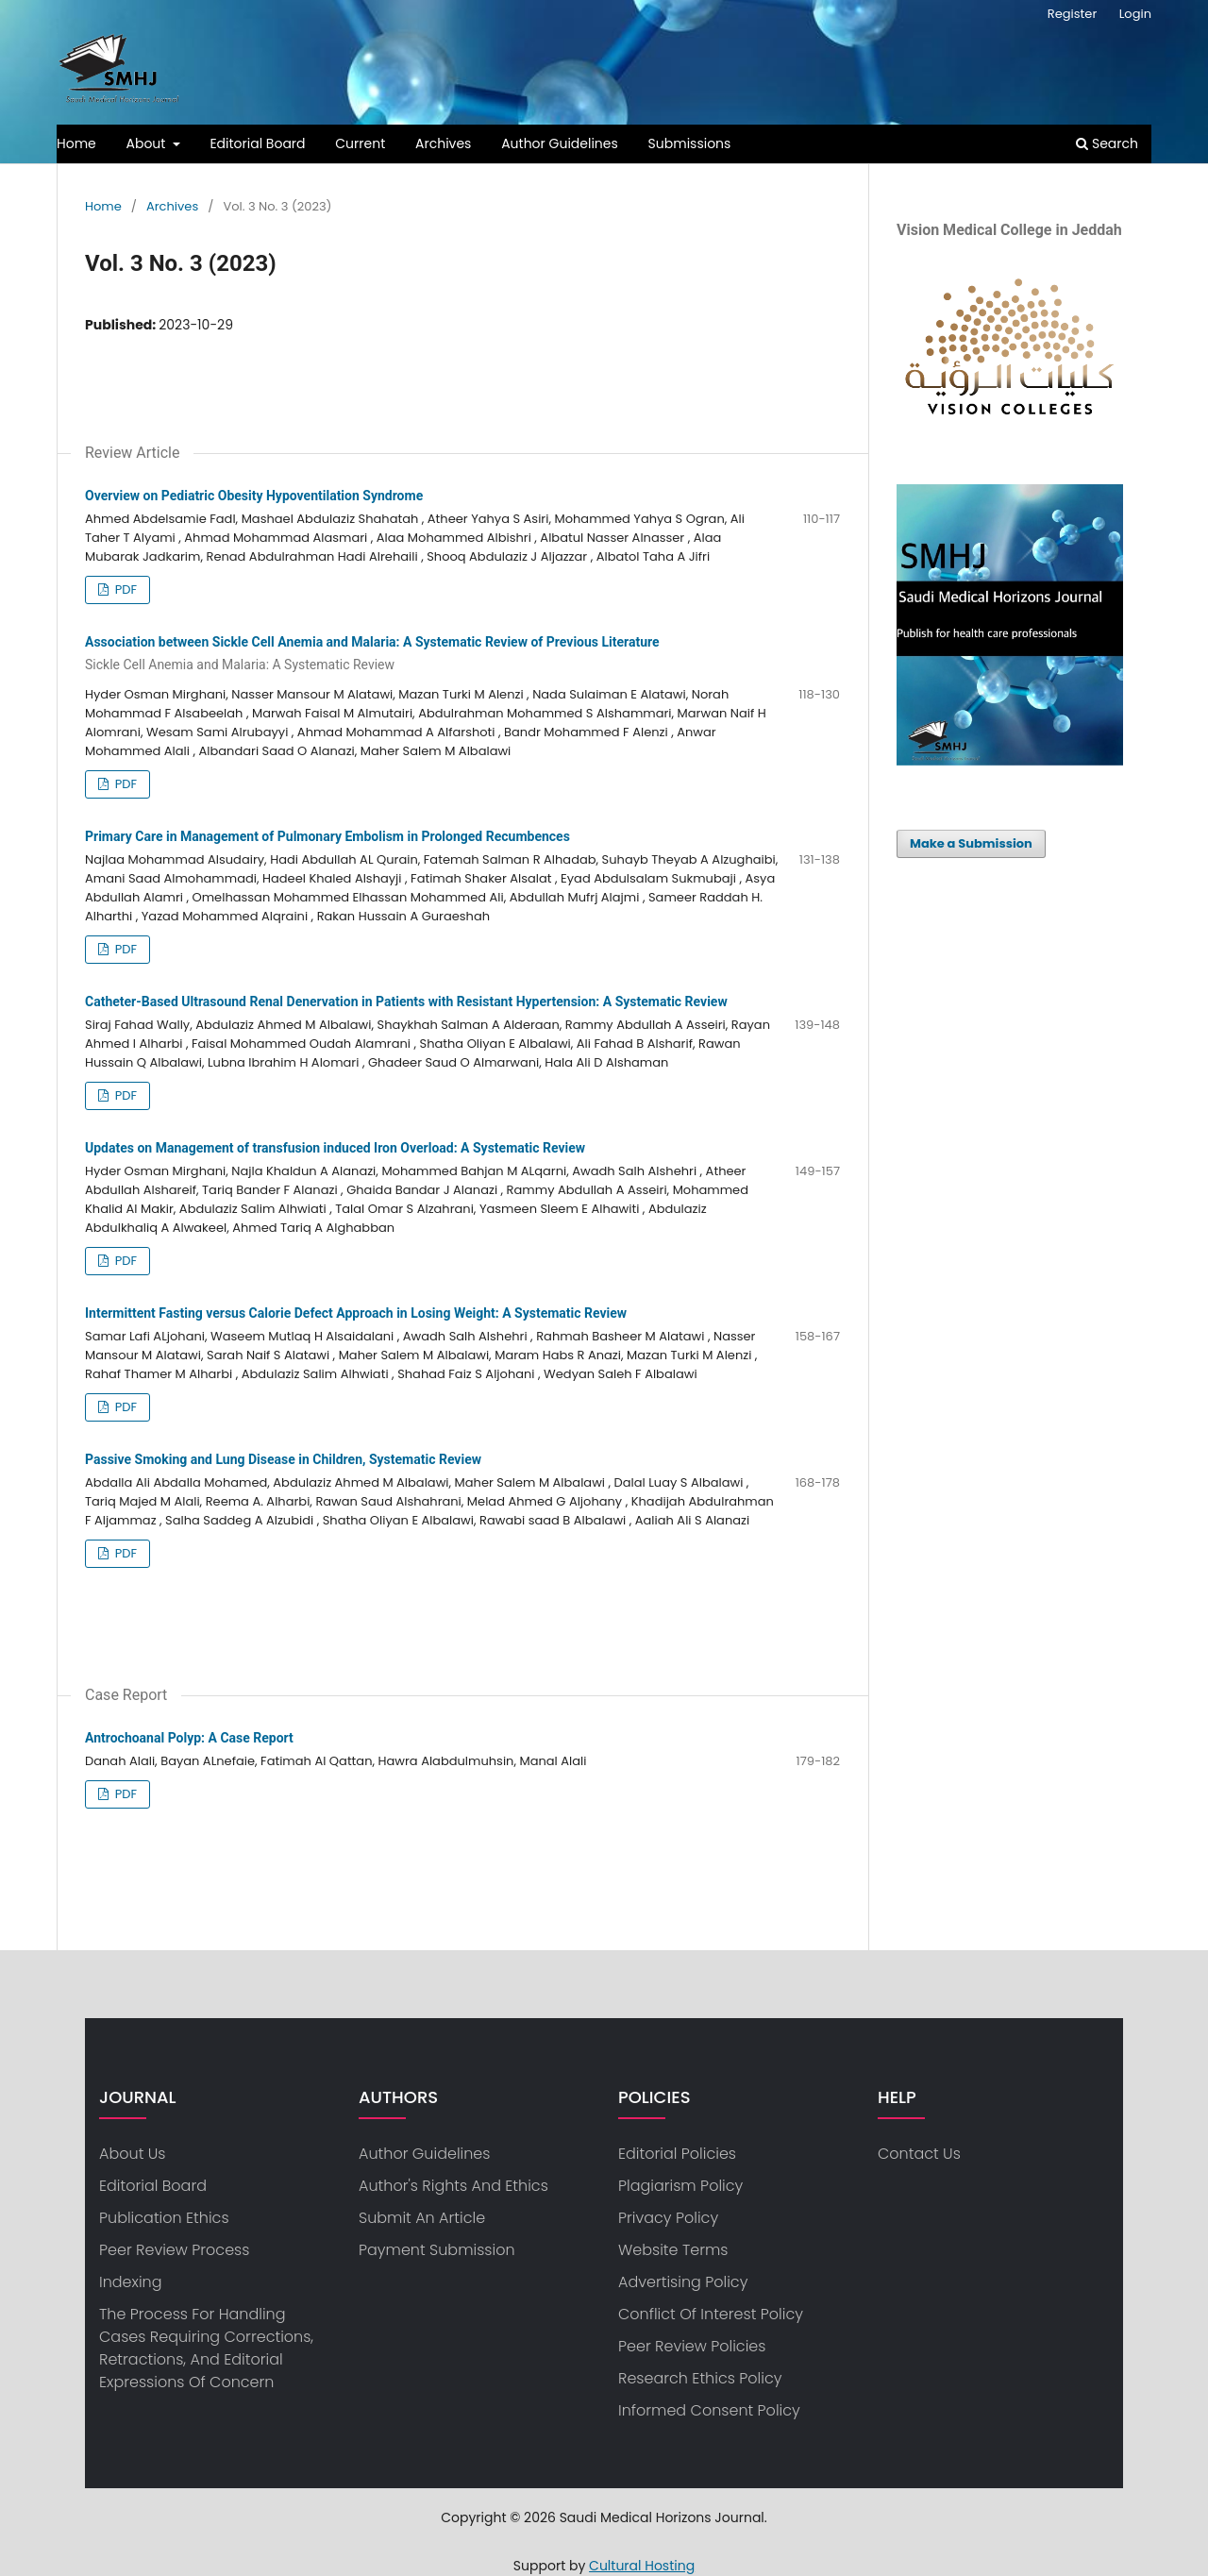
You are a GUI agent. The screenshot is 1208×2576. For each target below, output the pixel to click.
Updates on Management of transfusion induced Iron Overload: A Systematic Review (335, 1147)
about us (132, 2153)
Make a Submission (971, 843)
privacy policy (668, 2218)
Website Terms (673, 2250)
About (148, 143)
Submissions (689, 143)
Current (360, 143)
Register (1072, 14)
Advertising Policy (682, 2282)
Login (1135, 14)
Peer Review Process (174, 2250)
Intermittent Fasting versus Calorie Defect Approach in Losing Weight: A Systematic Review (356, 1313)
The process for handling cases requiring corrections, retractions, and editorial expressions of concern (206, 2348)
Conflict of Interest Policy (710, 2314)
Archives (443, 143)
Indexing (130, 2282)
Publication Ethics (164, 2218)
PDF (124, 589)
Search (1107, 143)
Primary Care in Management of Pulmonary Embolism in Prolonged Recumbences (327, 836)
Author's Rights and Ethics (453, 2186)
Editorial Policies (677, 2153)
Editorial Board (257, 143)
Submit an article (422, 2218)
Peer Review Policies (691, 2346)
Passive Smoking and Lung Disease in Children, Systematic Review (283, 1459)
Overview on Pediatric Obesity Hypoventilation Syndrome (254, 495)
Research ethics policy (699, 2378)
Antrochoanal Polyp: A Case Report (189, 1737)
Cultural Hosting (642, 2565)
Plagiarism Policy (680, 2186)
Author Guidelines (559, 143)
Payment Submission (437, 2250)
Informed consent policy (709, 2410)
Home (76, 143)
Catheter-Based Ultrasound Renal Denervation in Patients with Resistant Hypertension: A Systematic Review (406, 1001)
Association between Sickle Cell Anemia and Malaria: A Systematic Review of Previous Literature (462, 654)
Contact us (919, 2153)
